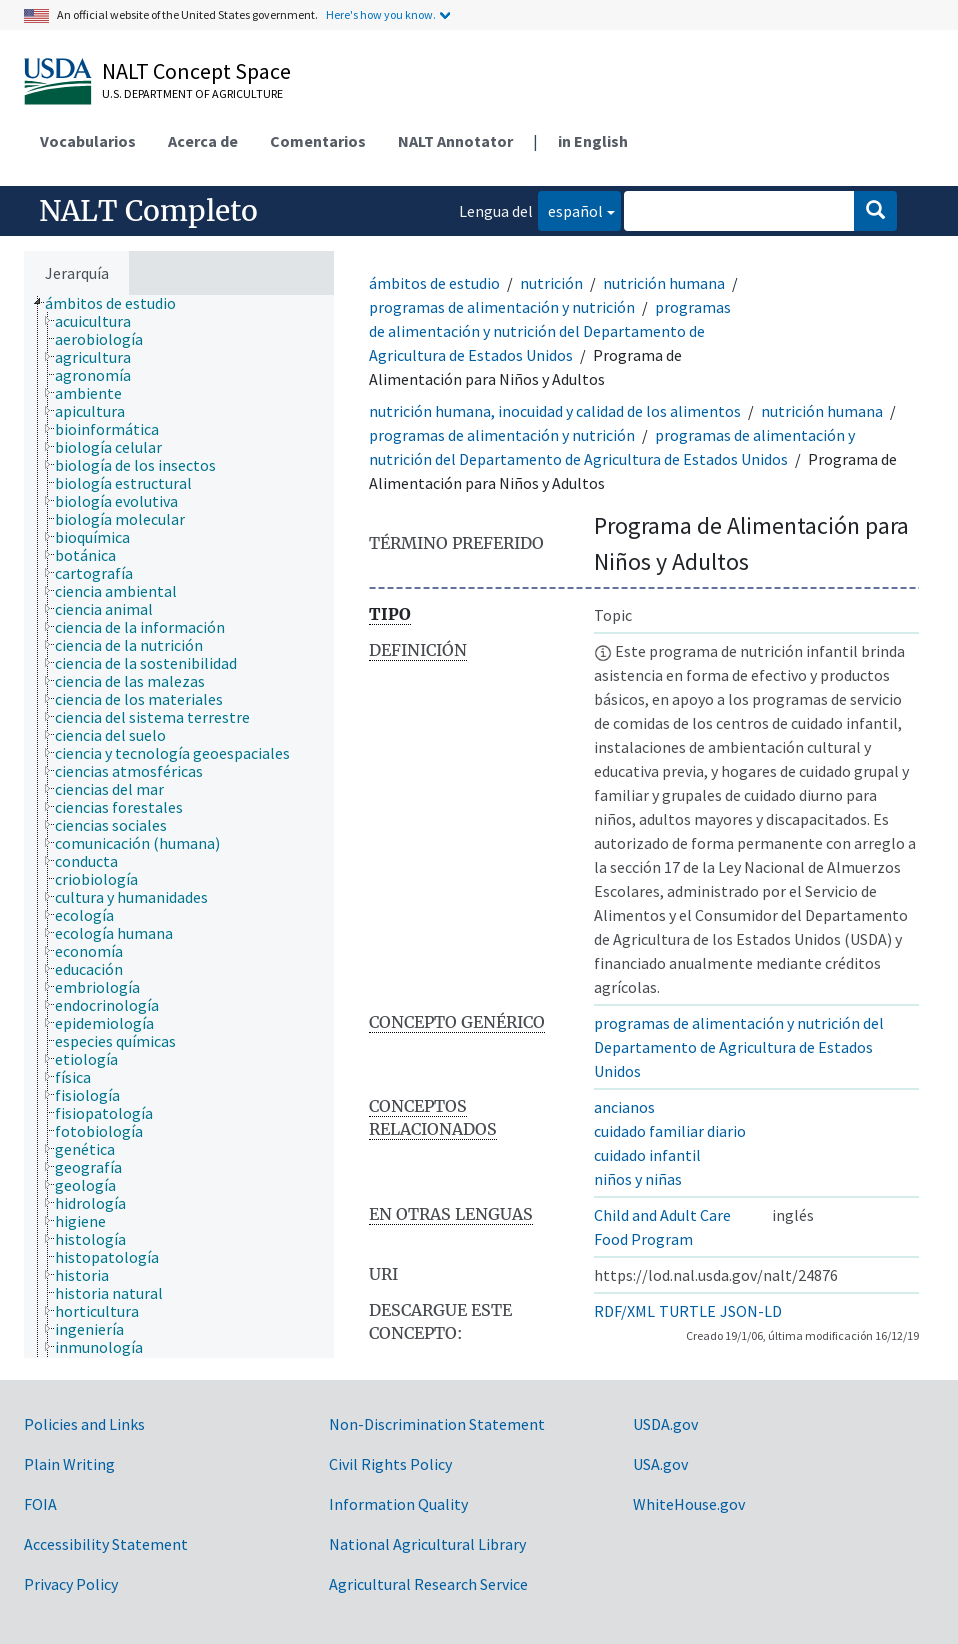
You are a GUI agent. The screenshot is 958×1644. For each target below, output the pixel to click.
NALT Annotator (455, 141)
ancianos (624, 1107)
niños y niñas (638, 1179)
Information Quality (398, 1504)
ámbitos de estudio (434, 283)
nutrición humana (664, 283)
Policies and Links (84, 1424)
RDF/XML (624, 1311)
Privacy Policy (71, 1584)
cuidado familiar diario (670, 1131)
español (570, 209)
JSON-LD (751, 1311)
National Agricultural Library (427, 1544)
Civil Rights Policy (390, 1464)
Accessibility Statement (106, 1544)
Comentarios (318, 141)
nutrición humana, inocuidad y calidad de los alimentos (555, 411)
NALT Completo (148, 211)
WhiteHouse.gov (689, 1504)
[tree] (179, 826)
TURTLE (687, 1311)
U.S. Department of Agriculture (192, 93)
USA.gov (660, 1464)
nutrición (551, 283)
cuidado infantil (647, 1155)
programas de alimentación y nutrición (502, 307)
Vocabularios (88, 141)
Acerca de (203, 141)
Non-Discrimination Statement (437, 1424)
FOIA (40, 1504)
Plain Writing (69, 1464)
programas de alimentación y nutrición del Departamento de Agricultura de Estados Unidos (550, 331)
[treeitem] (119, 303)
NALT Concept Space (196, 71)
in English (593, 141)
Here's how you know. (381, 14)
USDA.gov (665, 1424)
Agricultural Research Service (428, 1584)
